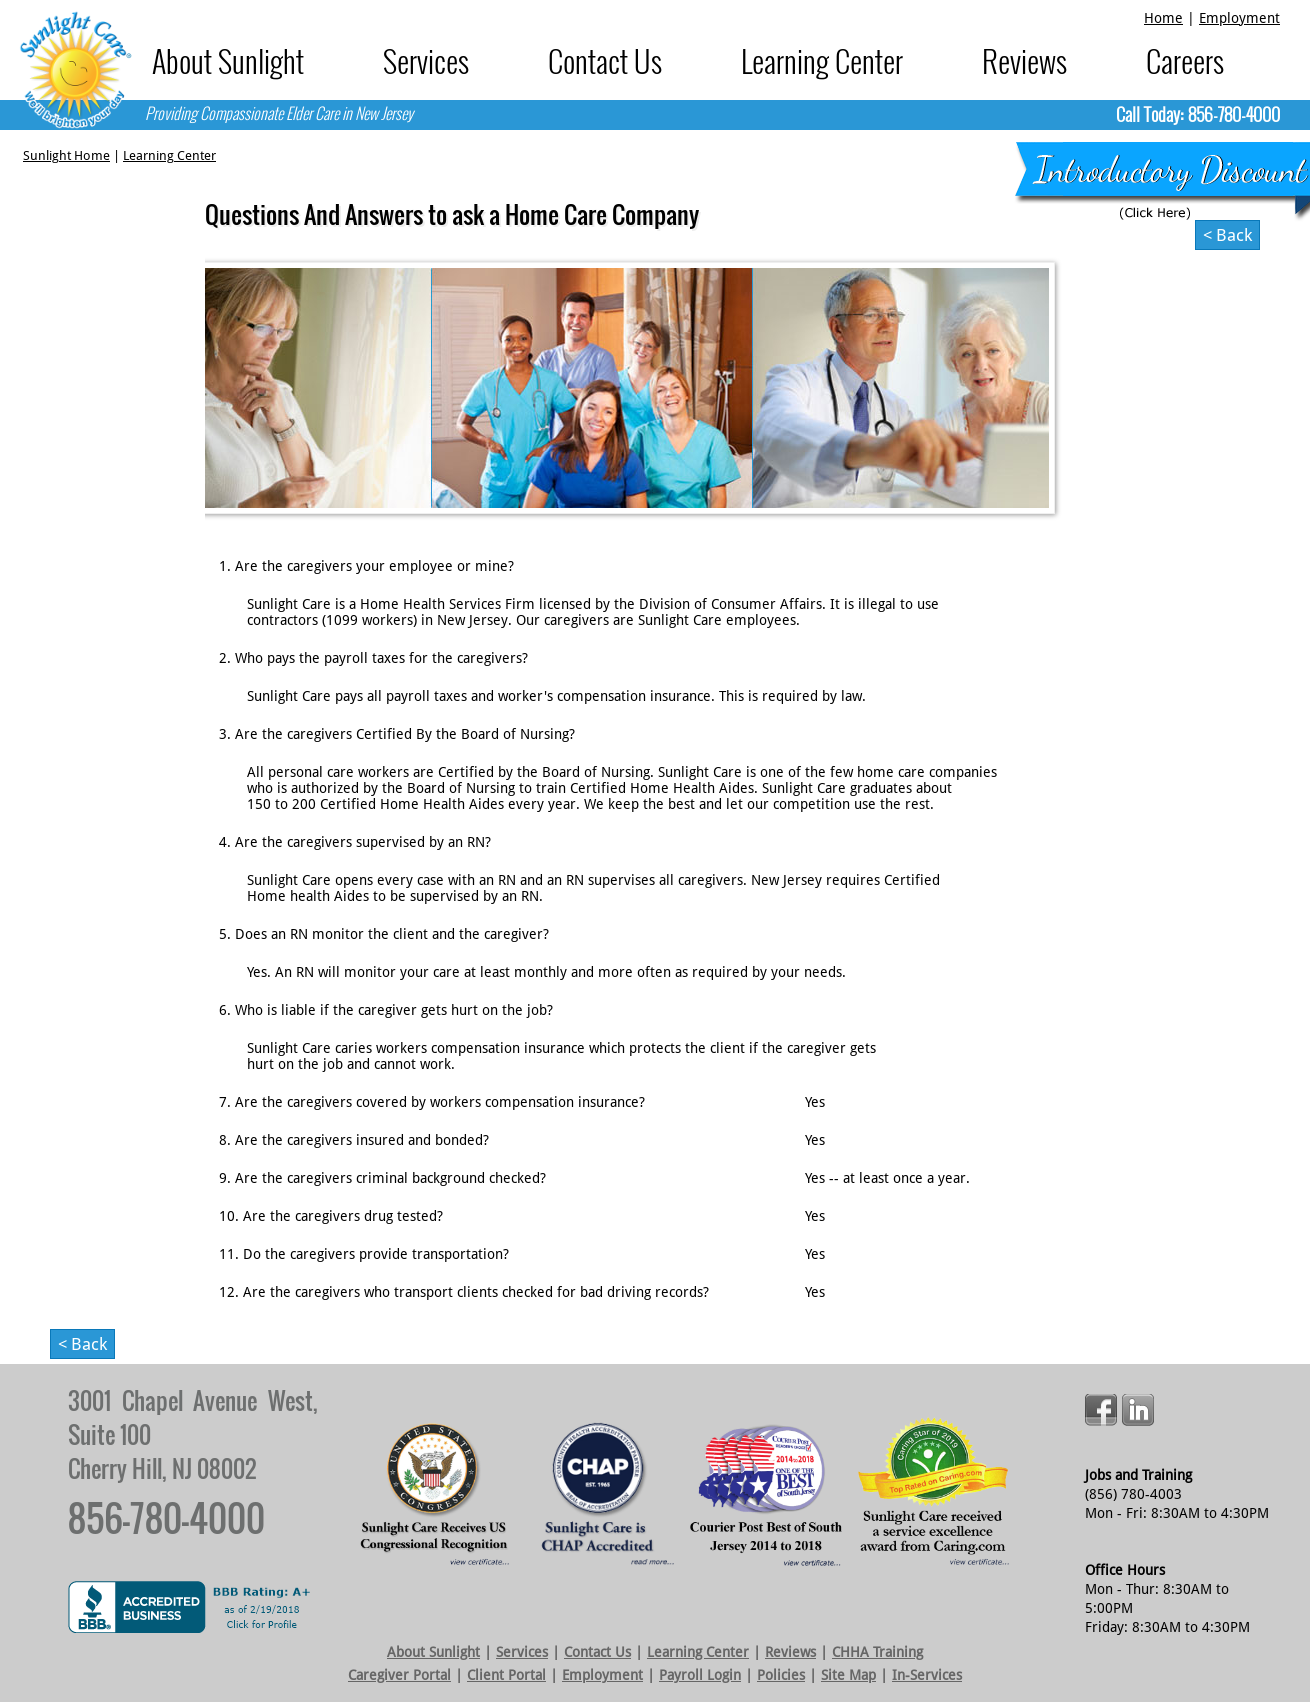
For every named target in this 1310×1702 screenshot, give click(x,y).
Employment (1239, 18)
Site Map (848, 1675)
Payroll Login (700, 1675)
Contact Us (605, 60)
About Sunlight (228, 60)
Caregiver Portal (399, 1675)
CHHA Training (877, 1652)
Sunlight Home (66, 155)
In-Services (927, 1675)
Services (426, 60)
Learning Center (822, 60)
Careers (1185, 60)
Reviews (1024, 60)
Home (1163, 18)
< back (1227, 235)
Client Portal (506, 1675)
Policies (781, 1675)
